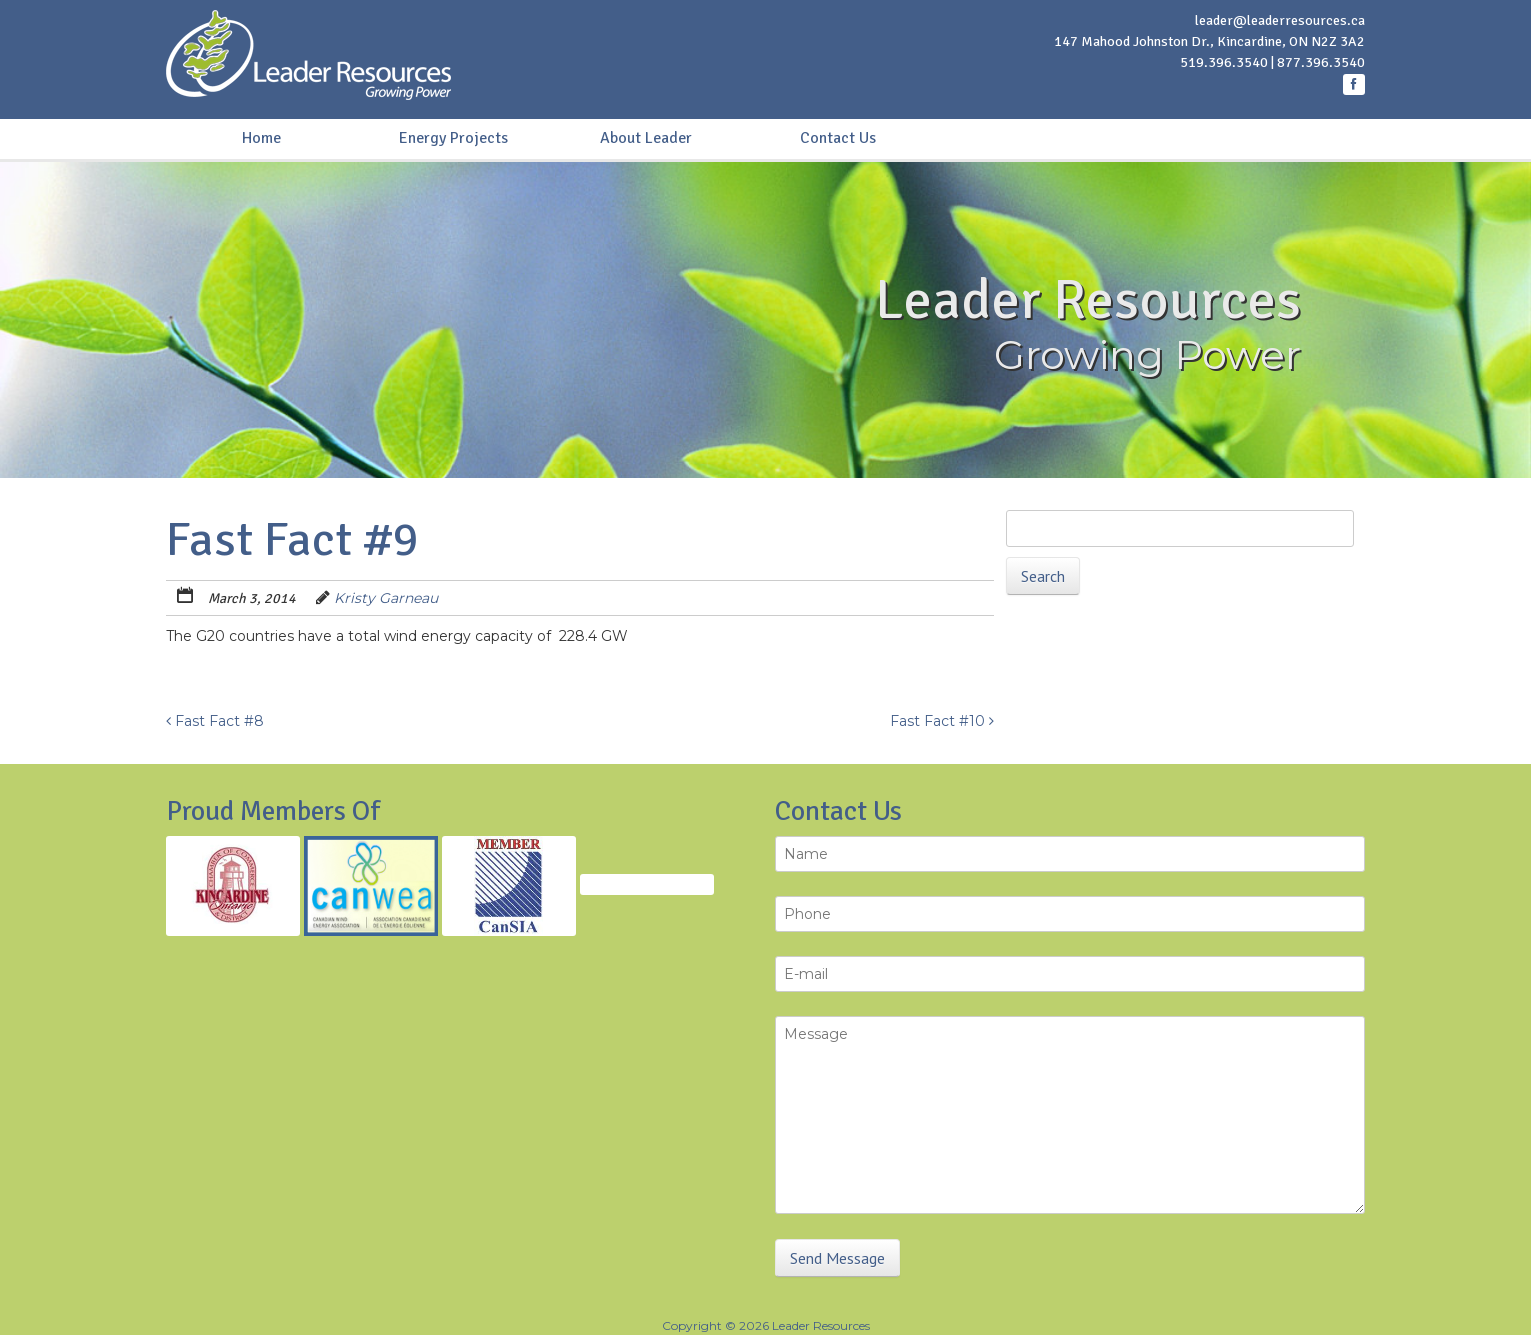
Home (261, 138)
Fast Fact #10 (942, 721)
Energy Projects (453, 138)
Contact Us (838, 138)
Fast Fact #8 (215, 721)
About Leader (646, 138)
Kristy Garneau (386, 598)
